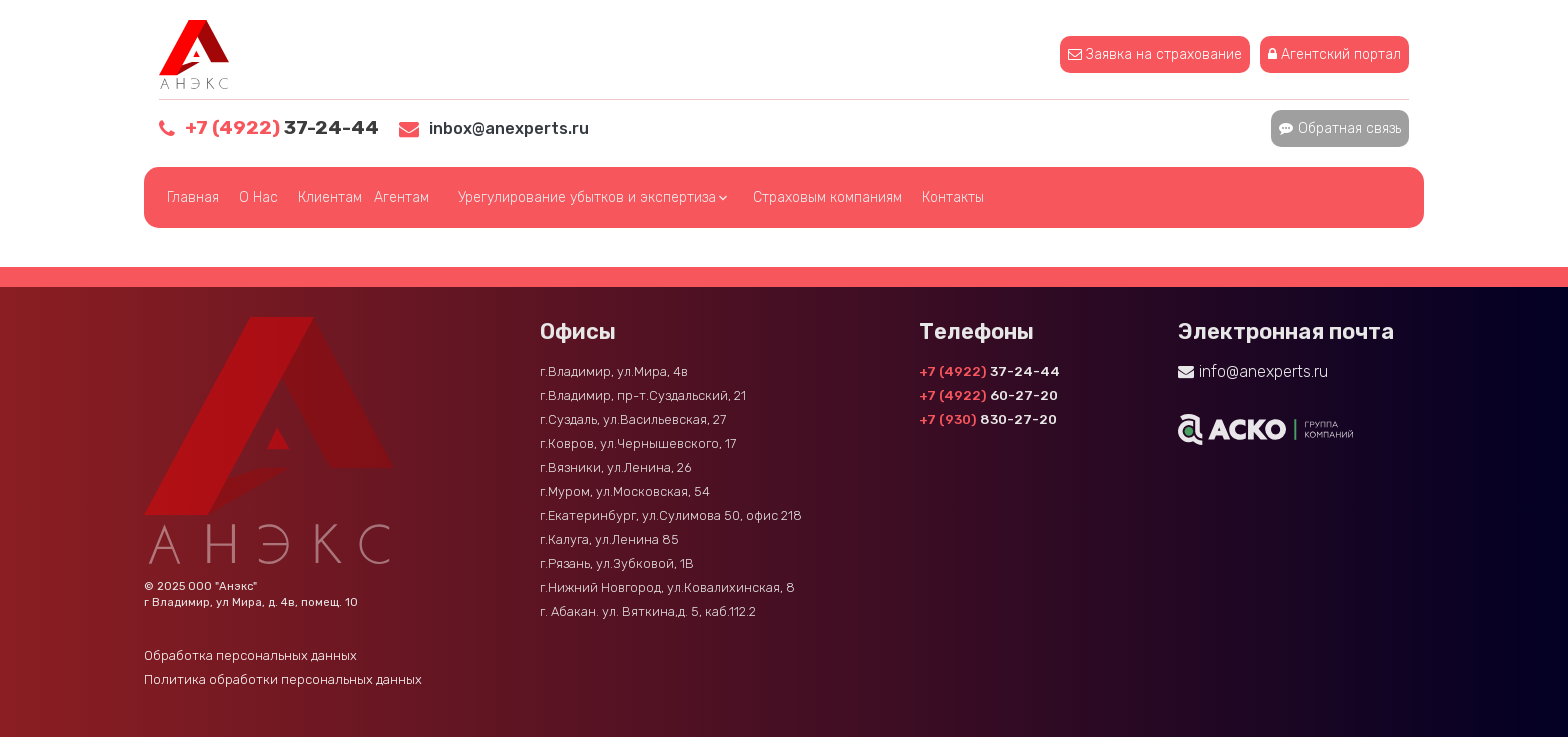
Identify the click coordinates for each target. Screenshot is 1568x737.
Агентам (401, 197)
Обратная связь (1349, 128)
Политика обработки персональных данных (283, 679)
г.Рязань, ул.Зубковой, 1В (617, 563)
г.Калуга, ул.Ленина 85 (609, 539)
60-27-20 (988, 395)
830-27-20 (988, 419)
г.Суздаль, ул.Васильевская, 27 (633, 419)
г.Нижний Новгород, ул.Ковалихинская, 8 (667, 587)
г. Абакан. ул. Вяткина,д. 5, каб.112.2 (648, 611)
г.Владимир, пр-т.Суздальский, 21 (643, 395)
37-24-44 (282, 127)
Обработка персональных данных (250, 655)
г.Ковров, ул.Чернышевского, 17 (638, 443)
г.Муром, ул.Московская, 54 (625, 491)
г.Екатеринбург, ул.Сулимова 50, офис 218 (671, 515)
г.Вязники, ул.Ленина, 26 (615, 467)
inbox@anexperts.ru (509, 128)
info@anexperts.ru (1263, 371)
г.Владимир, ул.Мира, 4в (614, 371)
